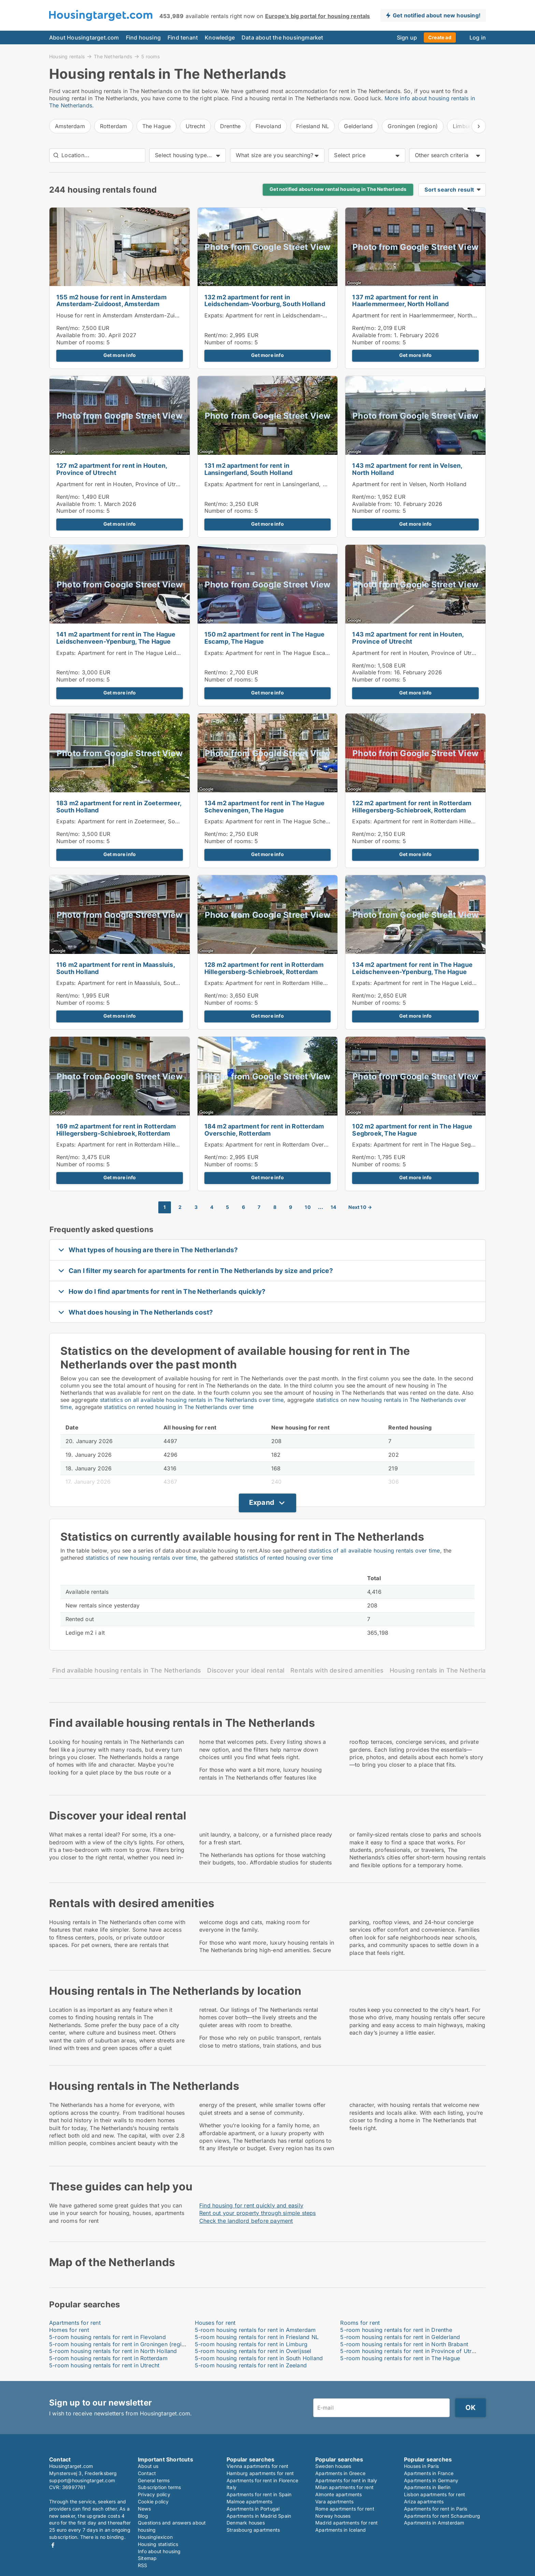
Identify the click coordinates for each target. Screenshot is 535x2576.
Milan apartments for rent (344, 2487)
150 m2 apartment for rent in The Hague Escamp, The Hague (264, 638)
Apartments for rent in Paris (435, 2509)
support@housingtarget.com (82, 2480)
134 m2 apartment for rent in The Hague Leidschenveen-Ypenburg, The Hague (412, 968)
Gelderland (358, 126)
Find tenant (183, 37)
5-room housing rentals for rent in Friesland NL (257, 2337)
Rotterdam (113, 126)
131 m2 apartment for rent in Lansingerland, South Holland (248, 469)
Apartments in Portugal (253, 2509)
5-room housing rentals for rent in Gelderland (400, 2337)
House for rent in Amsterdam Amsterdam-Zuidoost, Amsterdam (139, 315)
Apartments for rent (75, 2322)
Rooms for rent (360, 2322)
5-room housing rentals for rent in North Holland (113, 2351)
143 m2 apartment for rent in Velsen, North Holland (407, 469)
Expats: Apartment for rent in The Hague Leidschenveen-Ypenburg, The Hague (160, 652)
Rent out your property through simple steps (257, 2213)
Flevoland (268, 126)
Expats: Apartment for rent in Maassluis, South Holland (128, 982)
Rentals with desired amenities (337, 1670)
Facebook (53, 2545)
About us (148, 2466)
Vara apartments (334, 2501)
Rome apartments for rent (344, 2509)
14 (333, 1207)
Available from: (76, 335)
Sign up (407, 37)
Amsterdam (70, 126)
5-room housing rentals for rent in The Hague (400, 2358)
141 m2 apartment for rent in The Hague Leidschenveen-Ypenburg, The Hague (116, 638)
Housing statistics (158, 2544)
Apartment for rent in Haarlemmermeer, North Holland (423, 315)
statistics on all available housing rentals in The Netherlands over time (192, 1399)
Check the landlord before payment (246, 2220)
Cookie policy (153, 2501)
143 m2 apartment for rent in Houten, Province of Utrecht (407, 638)
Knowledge (220, 37)
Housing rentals (67, 56)
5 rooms (150, 56)
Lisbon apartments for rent (434, 2494)
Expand (261, 1502)
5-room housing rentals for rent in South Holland (259, 2358)
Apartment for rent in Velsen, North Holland (409, 484)
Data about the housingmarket (282, 37)
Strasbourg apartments (253, 2530)
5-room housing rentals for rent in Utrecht (104, 2365)
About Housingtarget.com (84, 37)
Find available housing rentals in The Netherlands (126, 1670)
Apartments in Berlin (427, 2487)
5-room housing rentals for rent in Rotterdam (108, 2358)
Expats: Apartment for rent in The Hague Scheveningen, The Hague (293, 821)
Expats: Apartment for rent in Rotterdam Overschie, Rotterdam (286, 1144)
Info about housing (159, 2551)
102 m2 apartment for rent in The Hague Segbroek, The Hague (412, 1130)
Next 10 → (360, 1207)
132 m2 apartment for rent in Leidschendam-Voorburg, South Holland (264, 301)
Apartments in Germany (431, 2480)
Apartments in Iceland (340, 2530)
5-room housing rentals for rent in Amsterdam (255, 2329)
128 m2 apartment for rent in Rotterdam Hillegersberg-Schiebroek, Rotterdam (264, 968)
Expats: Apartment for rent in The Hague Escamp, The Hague (285, 652)
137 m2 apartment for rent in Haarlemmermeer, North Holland (400, 301)
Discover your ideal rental (245, 1670)
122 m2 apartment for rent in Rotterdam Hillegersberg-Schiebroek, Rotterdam (411, 806)
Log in (477, 37)
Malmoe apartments (249, 2501)
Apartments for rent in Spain (259, 2494)
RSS (142, 2565)
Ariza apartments (424, 2501)
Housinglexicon (155, 2537)
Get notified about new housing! (436, 15)
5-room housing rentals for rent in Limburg (251, 2344)
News (144, 2509)
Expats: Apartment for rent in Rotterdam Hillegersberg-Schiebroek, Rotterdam (307, 982)
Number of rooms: (80, 342)
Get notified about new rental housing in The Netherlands (338, 189)
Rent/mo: (69, 328)
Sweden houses (333, 2466)
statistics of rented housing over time (284, 1557)
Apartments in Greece (340, 2473)
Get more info (119, 355)
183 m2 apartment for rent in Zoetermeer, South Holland (118, 806)
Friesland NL (312, 126)
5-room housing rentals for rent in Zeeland (251, 2365)
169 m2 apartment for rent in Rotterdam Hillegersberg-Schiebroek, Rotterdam (116, 1130)
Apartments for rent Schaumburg (442, 2516)
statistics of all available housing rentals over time (374, 1550)
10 (307, 1207)
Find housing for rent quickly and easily (251, 2205)
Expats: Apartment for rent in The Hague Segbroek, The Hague (435, 1144)
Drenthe (230, 126)
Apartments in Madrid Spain (259, 2516)
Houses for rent (215, 2322)
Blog (143, 2516)
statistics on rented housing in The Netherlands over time (179, 1407)
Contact (147, 2473)
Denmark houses (246, 2523)
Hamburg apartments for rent (260, 2473)
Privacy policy (154, 2494)
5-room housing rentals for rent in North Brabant (404, 2344)
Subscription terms (159, 2487)
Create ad (439, 37)
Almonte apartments (338, 2494)
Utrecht (195, 126)
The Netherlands (113, 56)
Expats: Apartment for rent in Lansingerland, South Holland (282, 484)
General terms (154, 2480)
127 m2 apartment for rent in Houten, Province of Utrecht (111, 469)
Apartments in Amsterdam (434, 2523)
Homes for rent (69, 2329)
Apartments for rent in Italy (346, 2480)
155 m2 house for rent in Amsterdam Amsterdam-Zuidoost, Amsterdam (111, 301)
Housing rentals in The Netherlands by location (461, 1670)
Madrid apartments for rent (346, 2523)
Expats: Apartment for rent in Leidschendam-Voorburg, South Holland (296, 315)
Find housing (143, 37)
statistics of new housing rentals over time (141, 1557)
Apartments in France (428, 2473)
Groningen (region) (413, 126)
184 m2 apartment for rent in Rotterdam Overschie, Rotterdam (264, 1130)
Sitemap (147, 2558)
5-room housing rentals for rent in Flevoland (107, 2337)
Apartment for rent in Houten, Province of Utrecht (121, 484)
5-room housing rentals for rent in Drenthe (396, 2329)
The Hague (156, 126)
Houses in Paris (421, 2466)
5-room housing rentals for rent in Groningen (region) (119, 2344)
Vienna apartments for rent (257, 2466)
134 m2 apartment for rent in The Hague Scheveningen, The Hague (264, 806)
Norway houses (333, 2516)
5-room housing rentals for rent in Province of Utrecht (411, 2351)
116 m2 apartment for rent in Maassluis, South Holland (115, 968)
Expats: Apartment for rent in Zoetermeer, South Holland (130, 821)
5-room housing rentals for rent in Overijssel (253, 2351)
